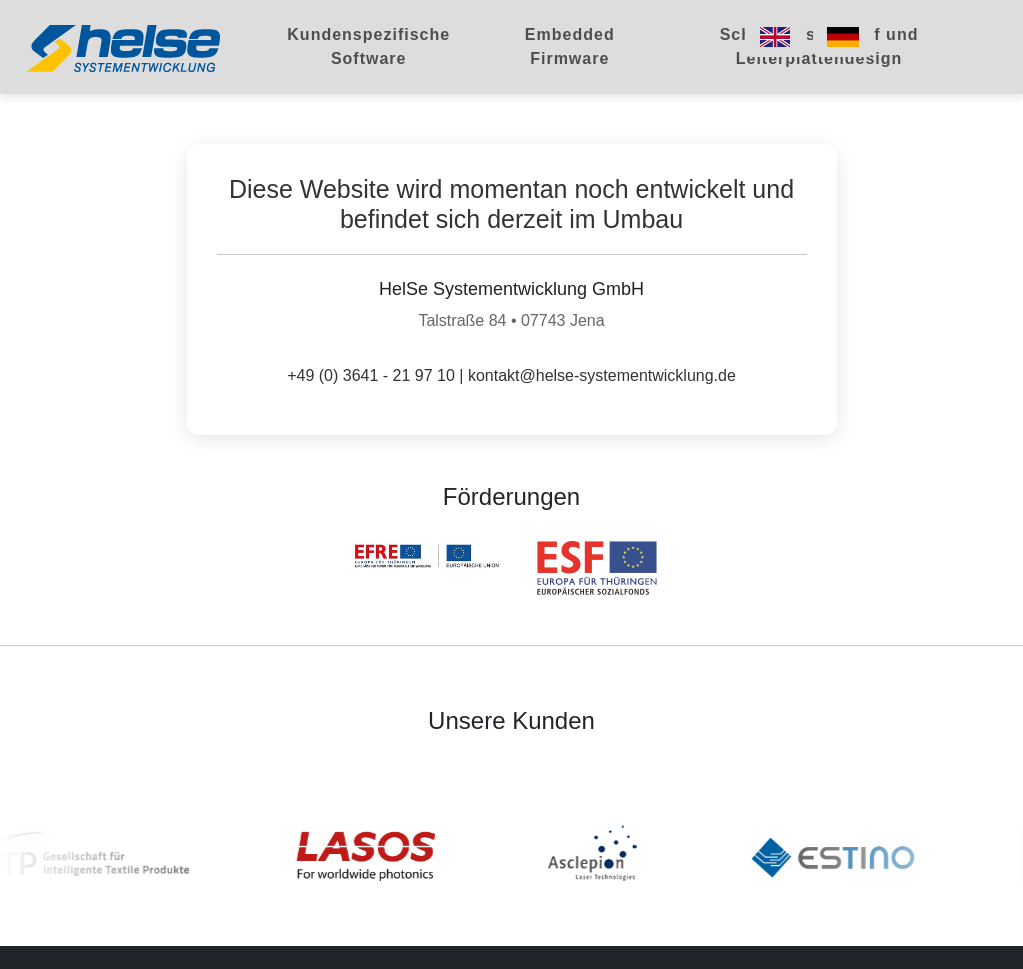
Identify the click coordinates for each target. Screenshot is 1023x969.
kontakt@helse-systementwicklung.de (602, 375)
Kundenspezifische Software (368, 46)
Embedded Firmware (570, 46)
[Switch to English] (775, 37)
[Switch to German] (843, 37)
